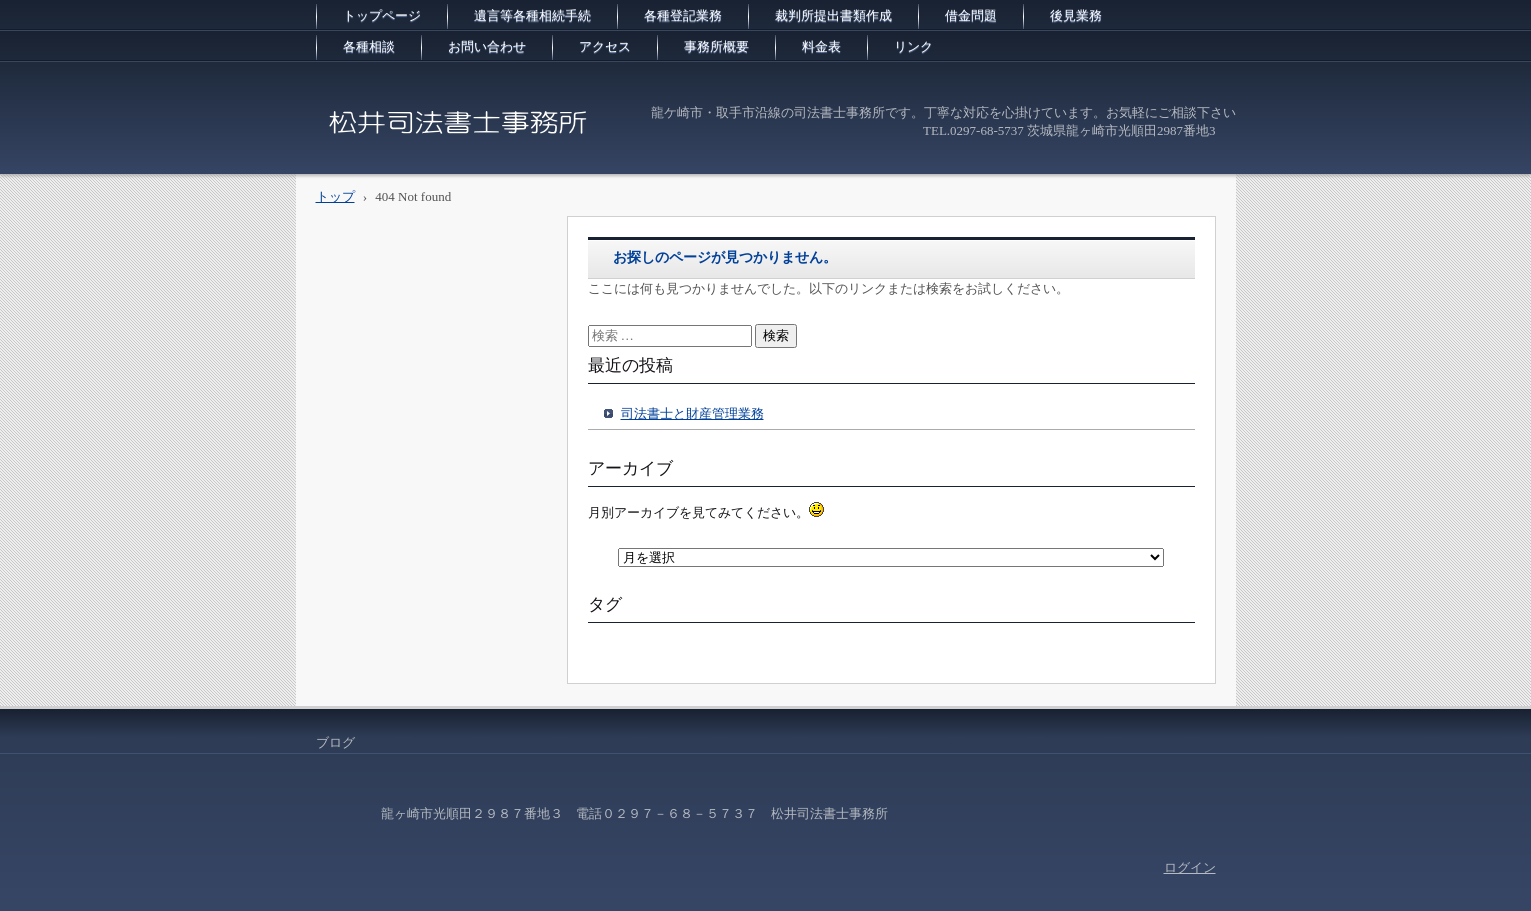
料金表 (821, 46)
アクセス (605, 46)
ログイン (1190, 867)
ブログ (335, 742)
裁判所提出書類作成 (833, 15)
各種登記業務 (683, 15)
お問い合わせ (487, 46)
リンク (913, 46)
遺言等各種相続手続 (532, 15)
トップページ (382, 15)
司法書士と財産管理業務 (692, 413)
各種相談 (369, 46)
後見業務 (1076, 15)
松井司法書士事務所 (401, 154)
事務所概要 (716, 46)
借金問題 (971, 15)
